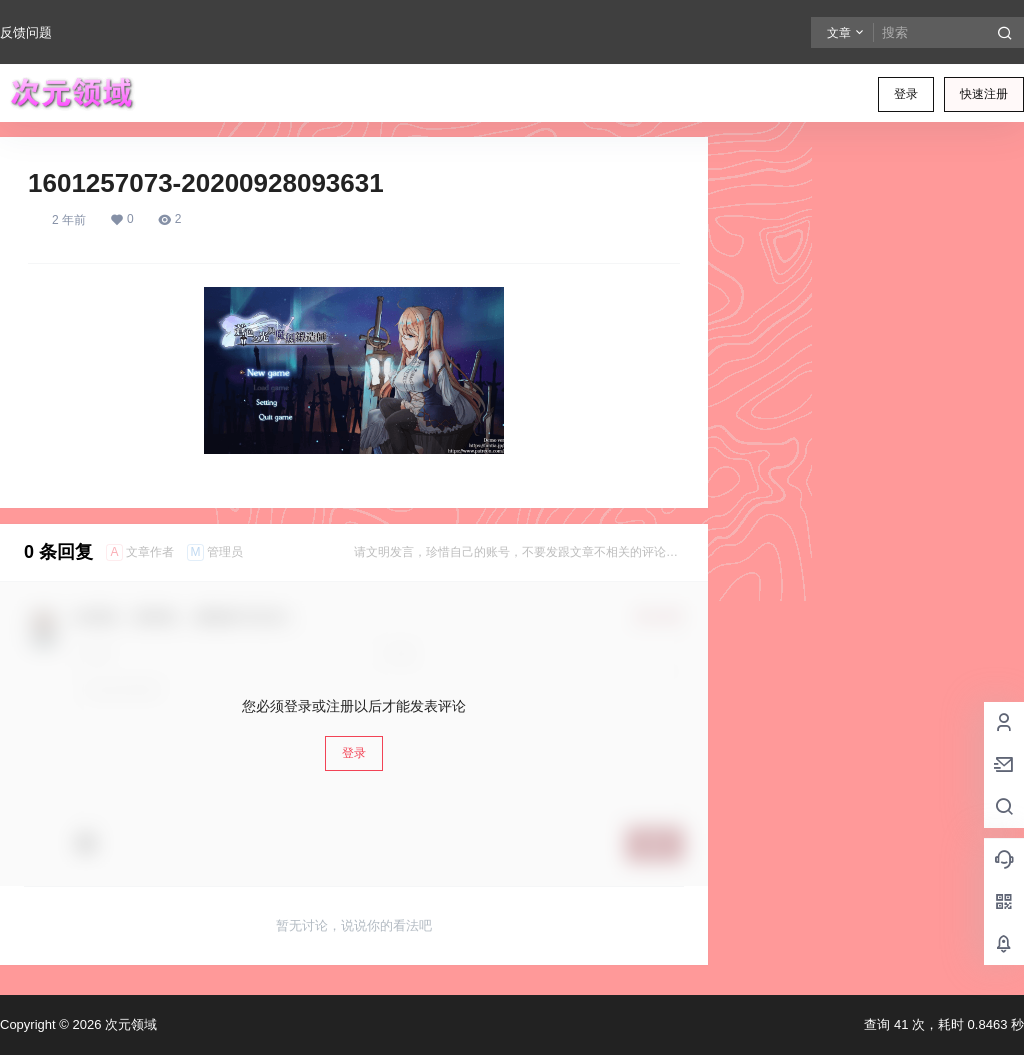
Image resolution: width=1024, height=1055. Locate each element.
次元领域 (129, 1024)
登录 (906, 94)
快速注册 (984, 94)
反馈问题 (26, 32)
